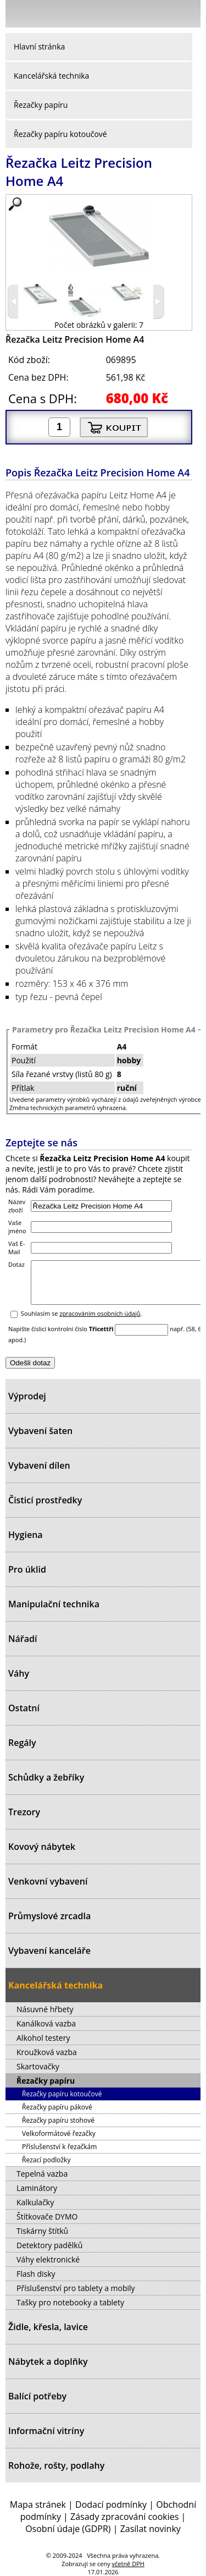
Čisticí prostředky (45, 1500)
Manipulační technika (53, 1604)
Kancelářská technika (51, 75)
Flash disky (35, 2274)
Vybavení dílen (39, 1465)
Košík (189, 13)
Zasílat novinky (150, 2529)
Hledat (159, 16)
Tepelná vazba (42, 2173)
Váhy (18, 1673)
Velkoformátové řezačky (59, 2133)
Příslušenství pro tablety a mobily (75, 2288)
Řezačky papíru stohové (58, 2120)
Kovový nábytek (41, 1847)
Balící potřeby (37, 2396)
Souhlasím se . (81, 1321)
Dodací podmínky (111, 2504)
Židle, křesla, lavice (48, 2327)
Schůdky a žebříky (46, 1777)
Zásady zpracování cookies (124, 2517)
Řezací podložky (46, 2160)
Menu (17, 16)
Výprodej (27, 1396)
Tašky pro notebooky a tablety (70, 2302)
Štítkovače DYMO (46, 2216)
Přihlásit (134, 13)
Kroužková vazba (46, 2052)
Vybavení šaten (40, 1431)
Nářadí (22, 1639)
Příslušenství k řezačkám (59, 2146)
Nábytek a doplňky (48, 2361)
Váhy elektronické (48, 2259)
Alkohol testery (43, 2038)
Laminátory (36, 2188)
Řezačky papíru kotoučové (60, 134)
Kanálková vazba (46, 2023)
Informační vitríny (46, 2431)
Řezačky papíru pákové (57, 2107)
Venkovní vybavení (47, 1881)
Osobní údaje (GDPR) (67, 2529)
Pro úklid (27, 1569)
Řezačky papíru (41, 105)
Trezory (24, 1812)
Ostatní (24, 1708)
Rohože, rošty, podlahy (56, 2465)
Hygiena (25, 1535)
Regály (22, 1743)
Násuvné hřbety (44, 2009)
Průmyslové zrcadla (49, 1916)
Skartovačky (37, 2066)
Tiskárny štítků (42, 2231)
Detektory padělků (49, 2245)
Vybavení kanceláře (49, 1951)
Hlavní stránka (39, 46)
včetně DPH (128, 2563)
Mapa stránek (38, 2504)
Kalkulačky (35, 2202)
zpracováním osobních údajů (99, 1321)
